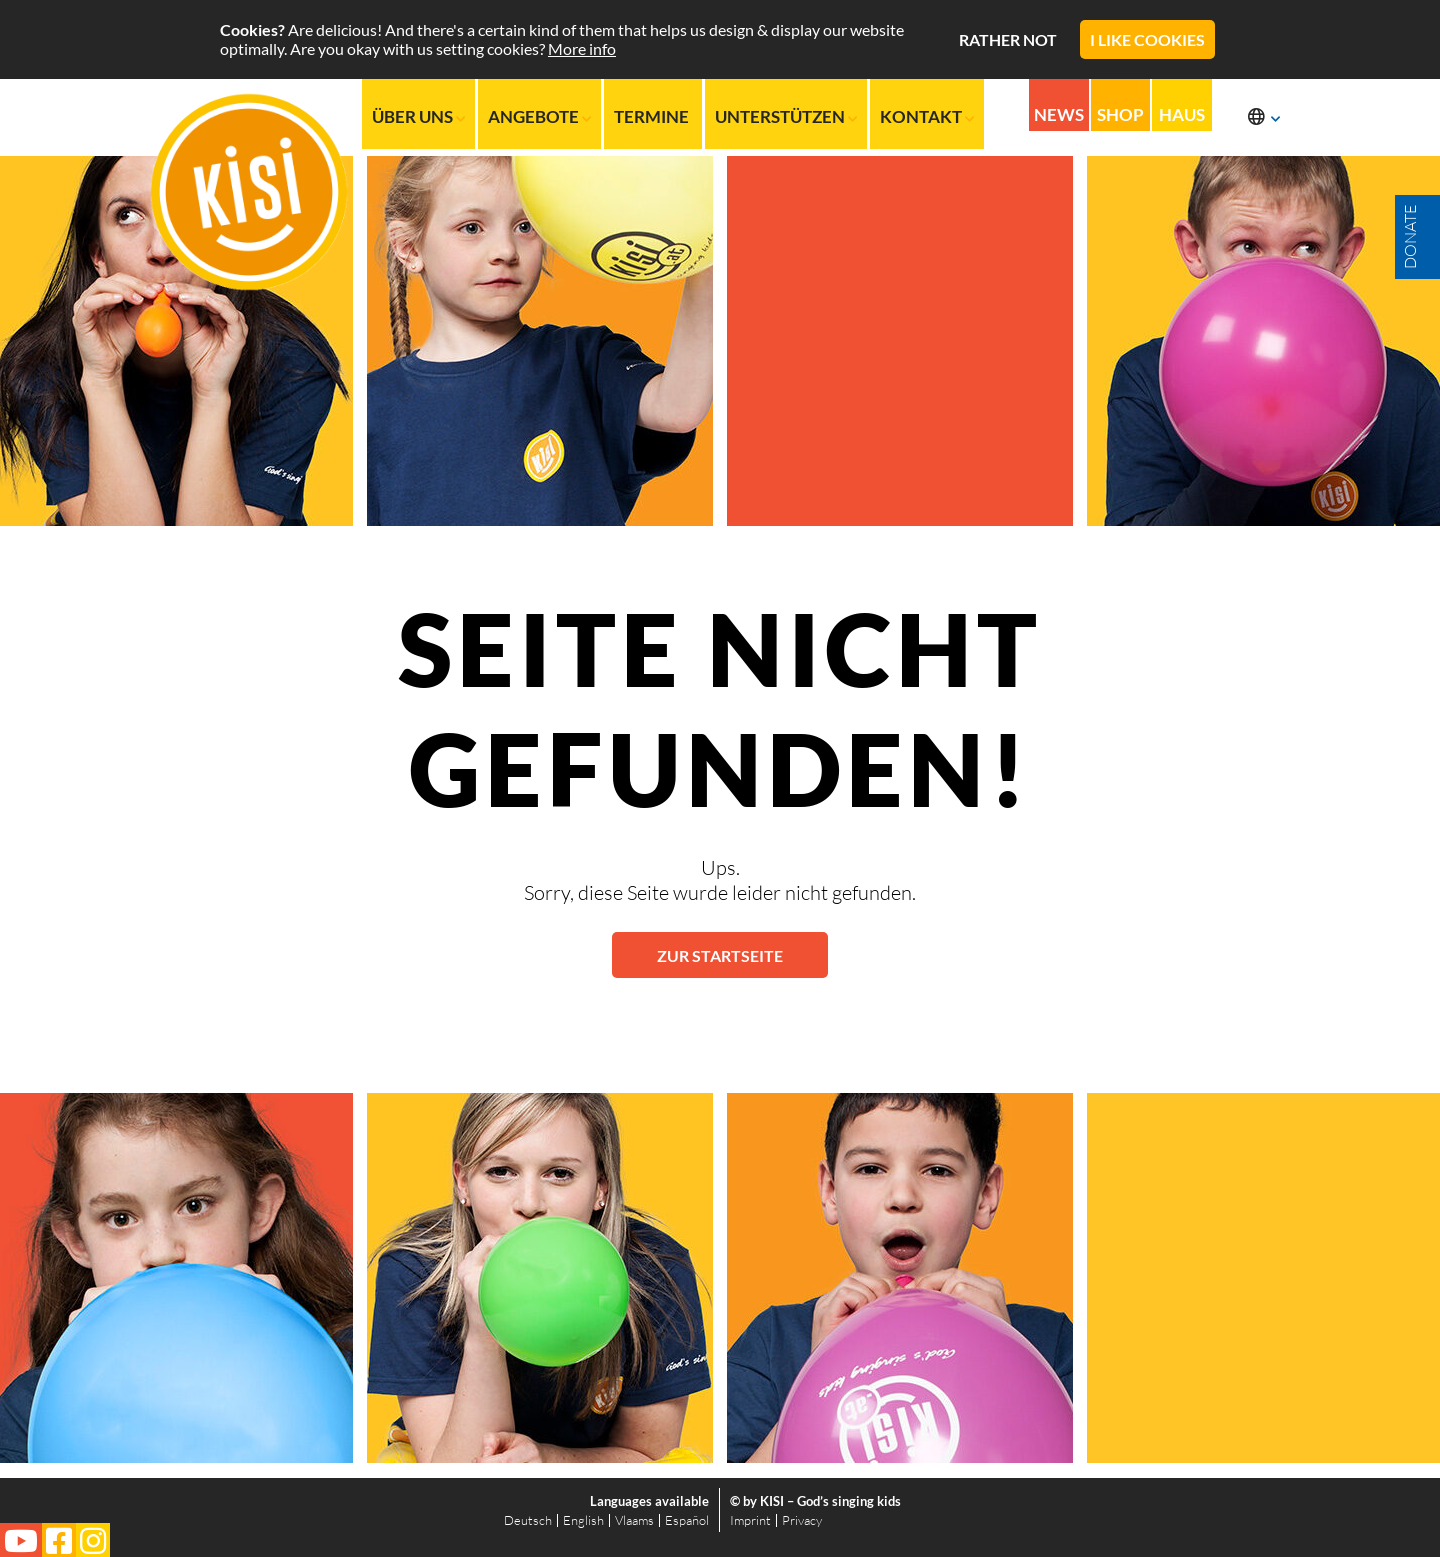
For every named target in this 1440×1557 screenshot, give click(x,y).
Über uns (418, 116)
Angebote (539, 116)
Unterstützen (786, 116)
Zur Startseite (720, 955)
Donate (1410, 237)
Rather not (1008, 39)
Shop (1120, 115)
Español (687, 1520)
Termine (653, 116)
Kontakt (927, 116)
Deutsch (528, 1520)
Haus (1183, 115)
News (1059, 115)
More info (582, 48)
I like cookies (1147, 39)
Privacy (802, 1520)
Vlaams (634, 1520)
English (583, 1520)
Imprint (750, 1520)
